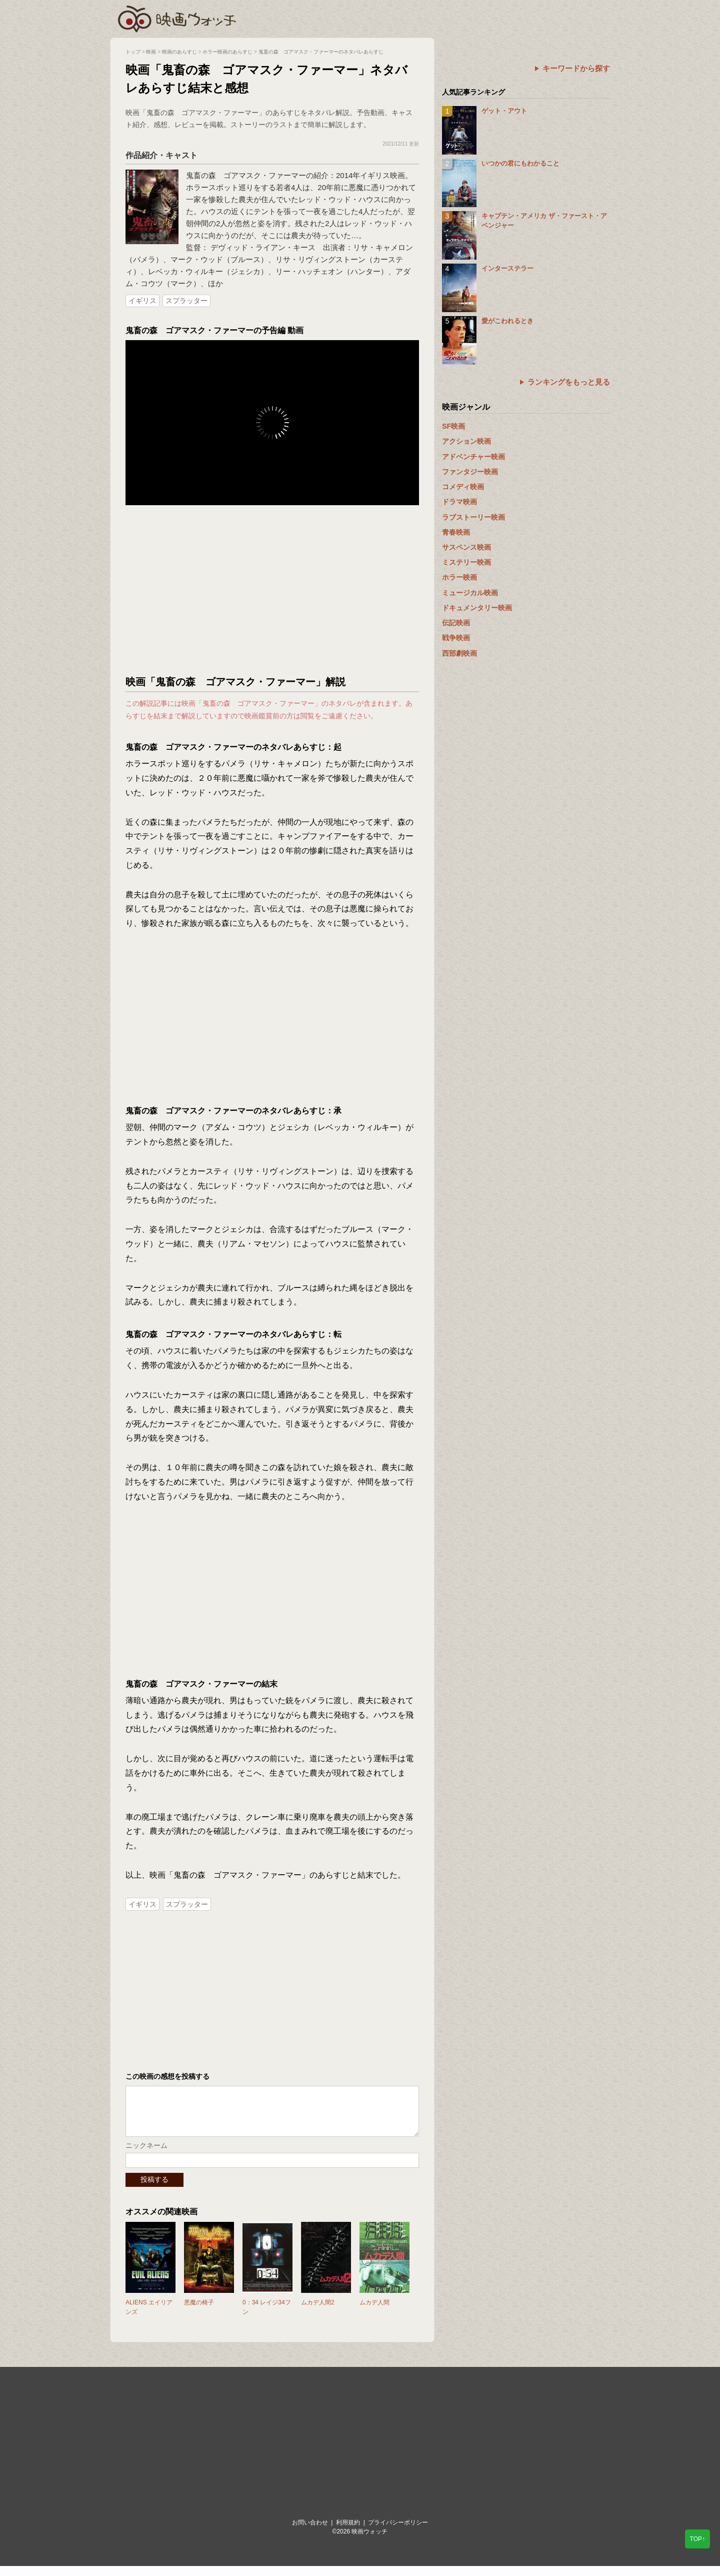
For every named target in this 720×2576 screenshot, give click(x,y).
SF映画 (453, 426)
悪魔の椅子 (199, 2312)
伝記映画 (456, 623)
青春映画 (456, 532)
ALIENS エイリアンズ (149, 2317)
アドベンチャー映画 (473, 457)
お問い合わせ (310, 2532)
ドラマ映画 (459, 502)
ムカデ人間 (375, 2312)
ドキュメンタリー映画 (477, 608)
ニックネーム (147, 2155)
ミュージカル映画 (470, 593)
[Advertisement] (272, 590)
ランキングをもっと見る (569, 382)
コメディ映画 (463, 487)
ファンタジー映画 (470, 472)
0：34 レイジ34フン (266, 2317)
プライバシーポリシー (398, 2532)
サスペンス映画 (466, 547)
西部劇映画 (459, 653)
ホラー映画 (459, 577)
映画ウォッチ (177, 18)
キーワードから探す (576, 68)
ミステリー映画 (466, 562)
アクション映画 (466, 441)
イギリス (142, 301)
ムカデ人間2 (317, 2312)
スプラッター (187, 301)
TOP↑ (697, 2538)
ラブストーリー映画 (473, 517)
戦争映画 (456, 638)
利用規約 (348, 2532)
